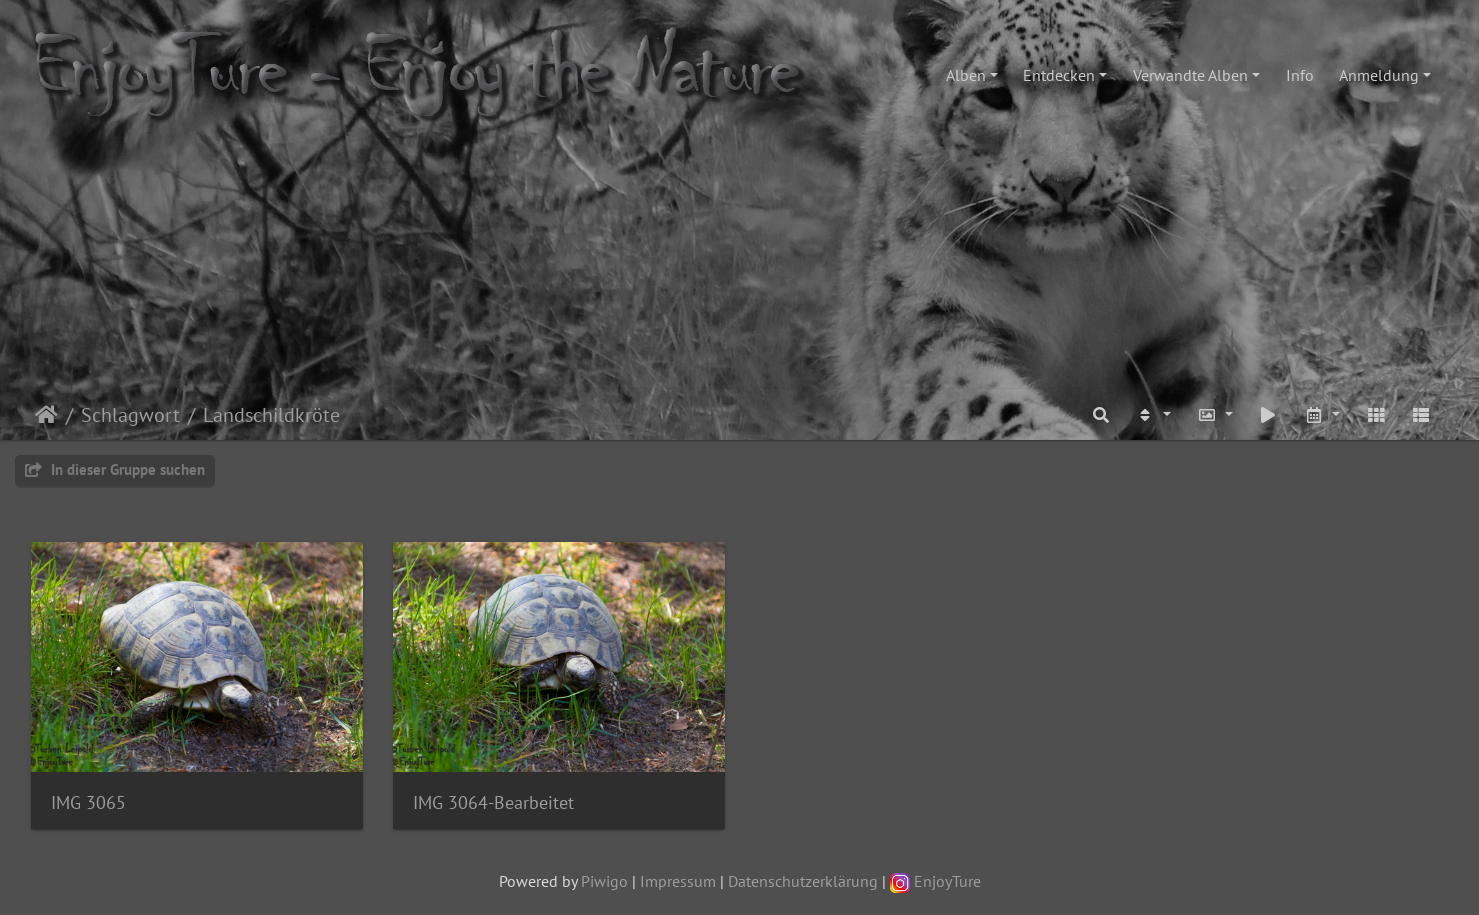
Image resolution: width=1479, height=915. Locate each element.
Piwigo (604, 881)
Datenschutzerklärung (803, 881)
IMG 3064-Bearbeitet (493, 802)
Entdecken (1059, 75)
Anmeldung (1379, 75)
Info (1300, 75)
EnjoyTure (935, 881)
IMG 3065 (88, 802)
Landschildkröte (271, 415)
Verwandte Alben (1190, 75)
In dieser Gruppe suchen (115, 469)
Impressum (678, 881)
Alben (966, 75)
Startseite (46, 415)
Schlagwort (130, 415)
